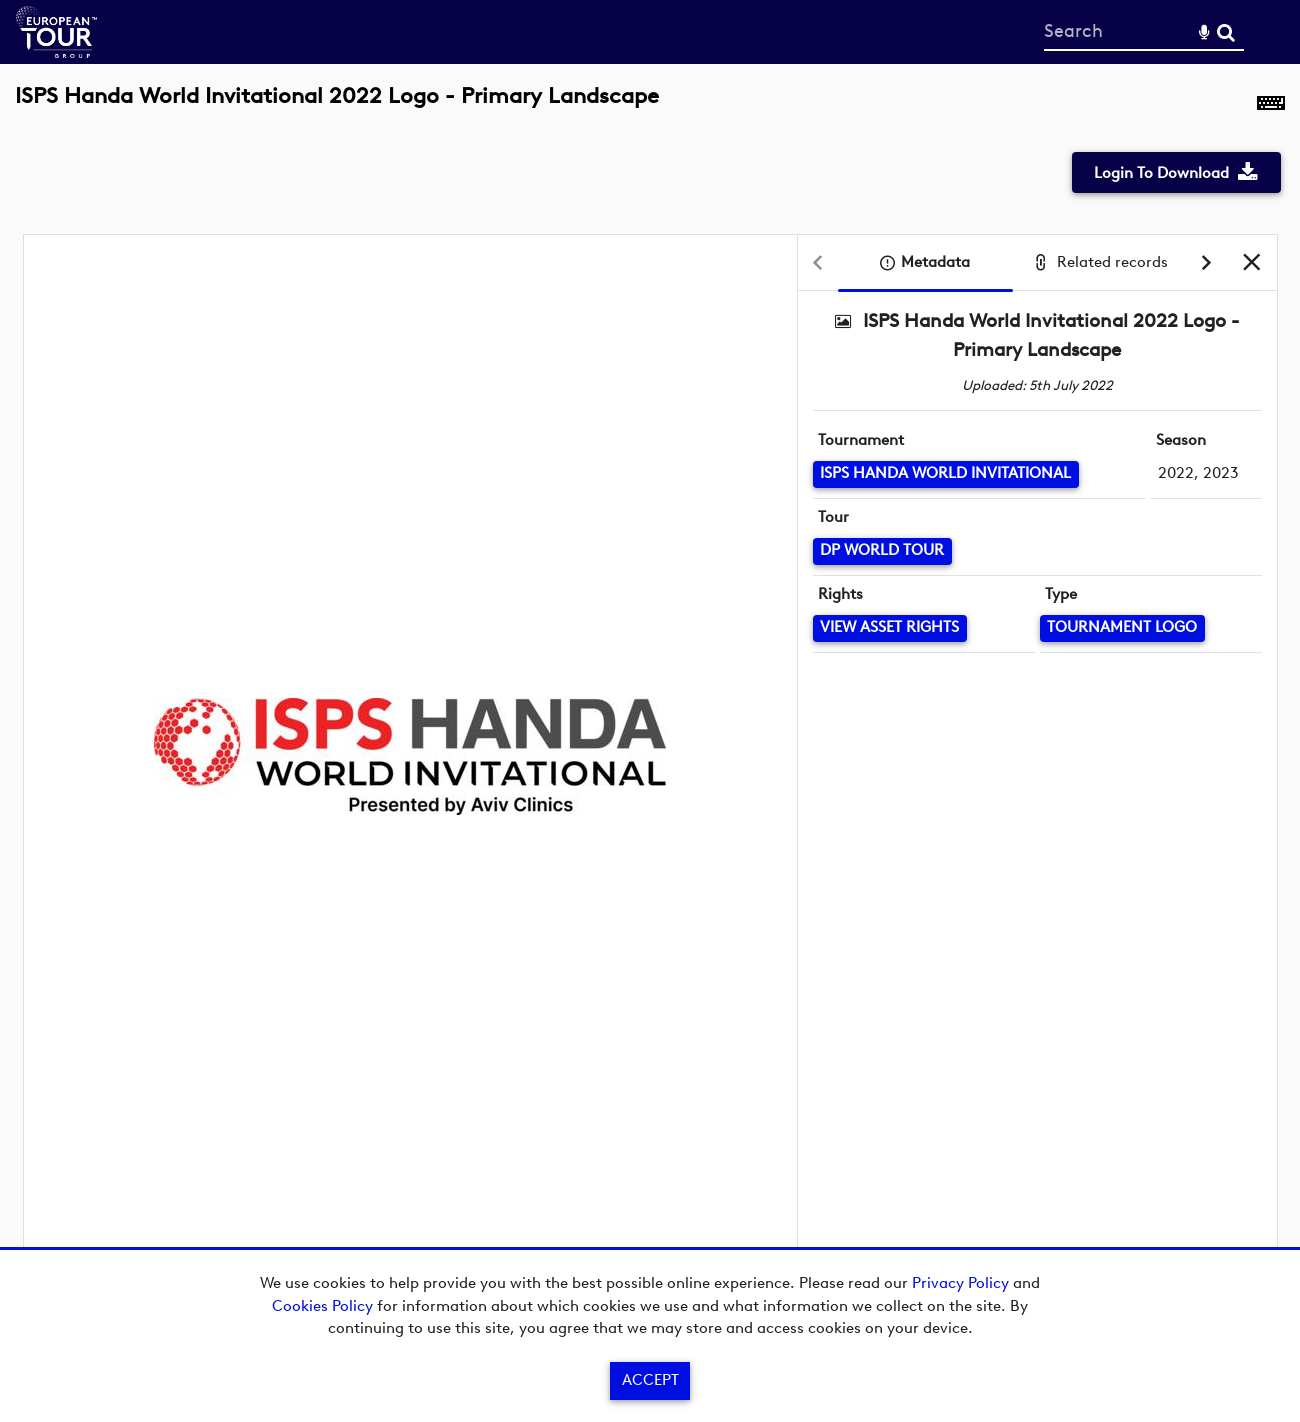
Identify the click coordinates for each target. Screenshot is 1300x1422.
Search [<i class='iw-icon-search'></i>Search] (1226, 31)
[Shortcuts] (1271, 107)
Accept (650, 1380)
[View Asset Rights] (890, 628)
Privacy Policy (960, 1283)
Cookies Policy (322, 1306)
